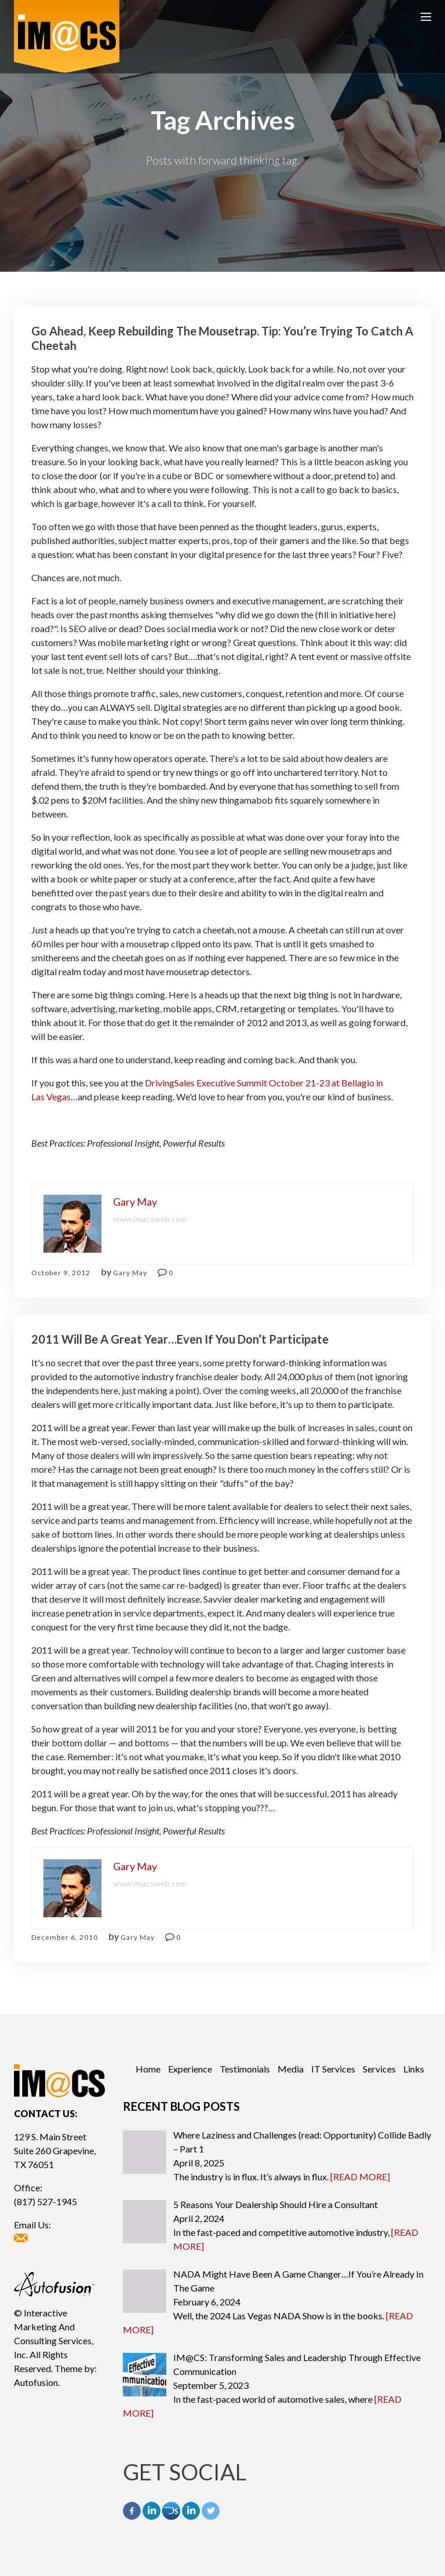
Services (379, 2068)
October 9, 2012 (60, 1272)
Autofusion (36, 2382)
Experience (190, 2068)
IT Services (333, 2068)
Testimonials (245, 2068)
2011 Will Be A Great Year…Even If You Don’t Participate (180, 1339)
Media (291, 2068)
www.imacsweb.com (150, 1219)
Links (413, 2068)
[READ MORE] (360, 2176)
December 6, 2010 (64, 1937)
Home (148, 2068)
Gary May (130, 1272)
